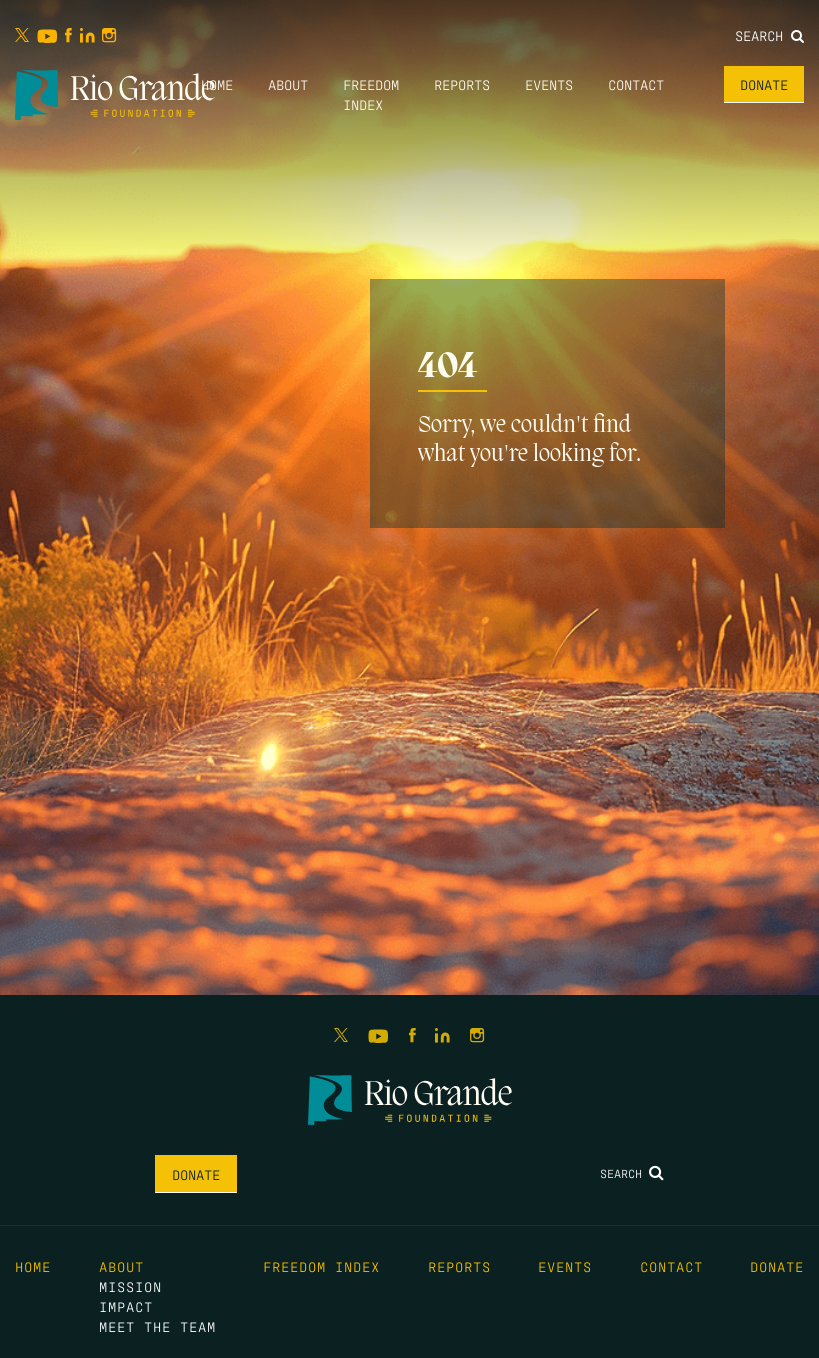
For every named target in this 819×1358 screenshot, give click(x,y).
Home (217, 84)
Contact (636, 84)
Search (769, 35)
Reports (462, 84)
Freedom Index (321, 1266)
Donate (764, 84)
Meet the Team (157, 1326)
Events (549, 84)
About (288, 84)
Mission (130, 1286)
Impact (126, 1306)
